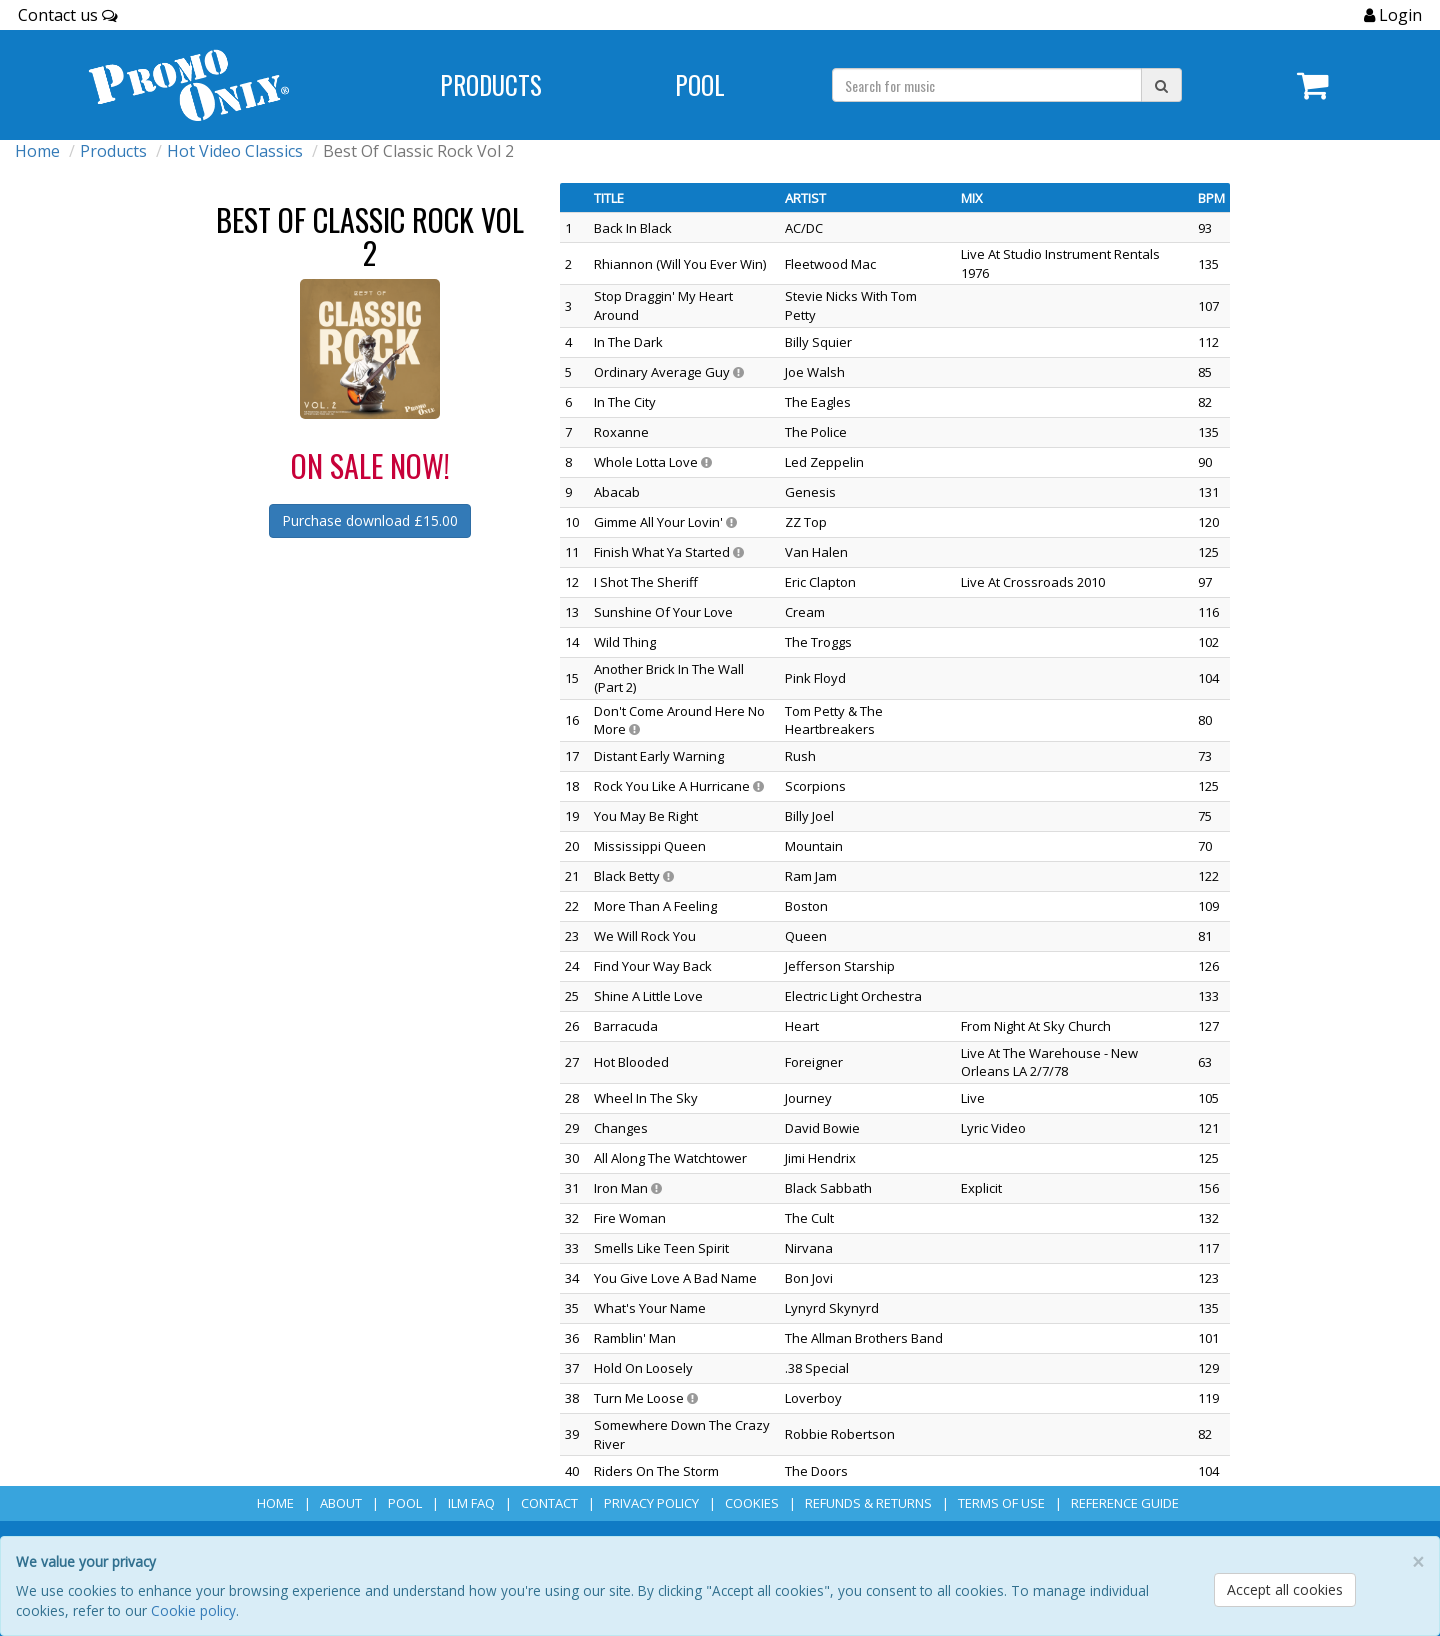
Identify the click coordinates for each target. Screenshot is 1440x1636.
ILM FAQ (471, 1503)
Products (113, 151)
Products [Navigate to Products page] (491, 84)
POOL (405, 1503)
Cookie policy (193, 1610)
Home (37, 151)
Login (1398, 15)
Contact (549, 1503)
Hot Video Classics (235, 151)
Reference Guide (1125, 1503)
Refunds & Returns (868, 1503)
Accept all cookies (1285, 1589)
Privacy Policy (651, 1503)
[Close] (1418, 1562)
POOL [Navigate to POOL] (700, 84)
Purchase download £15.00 (370, 520)
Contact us (68, 15)
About (341, 1503)
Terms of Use (1001, 1503)
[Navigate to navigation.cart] (1313, 85)
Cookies (752, 1503)
